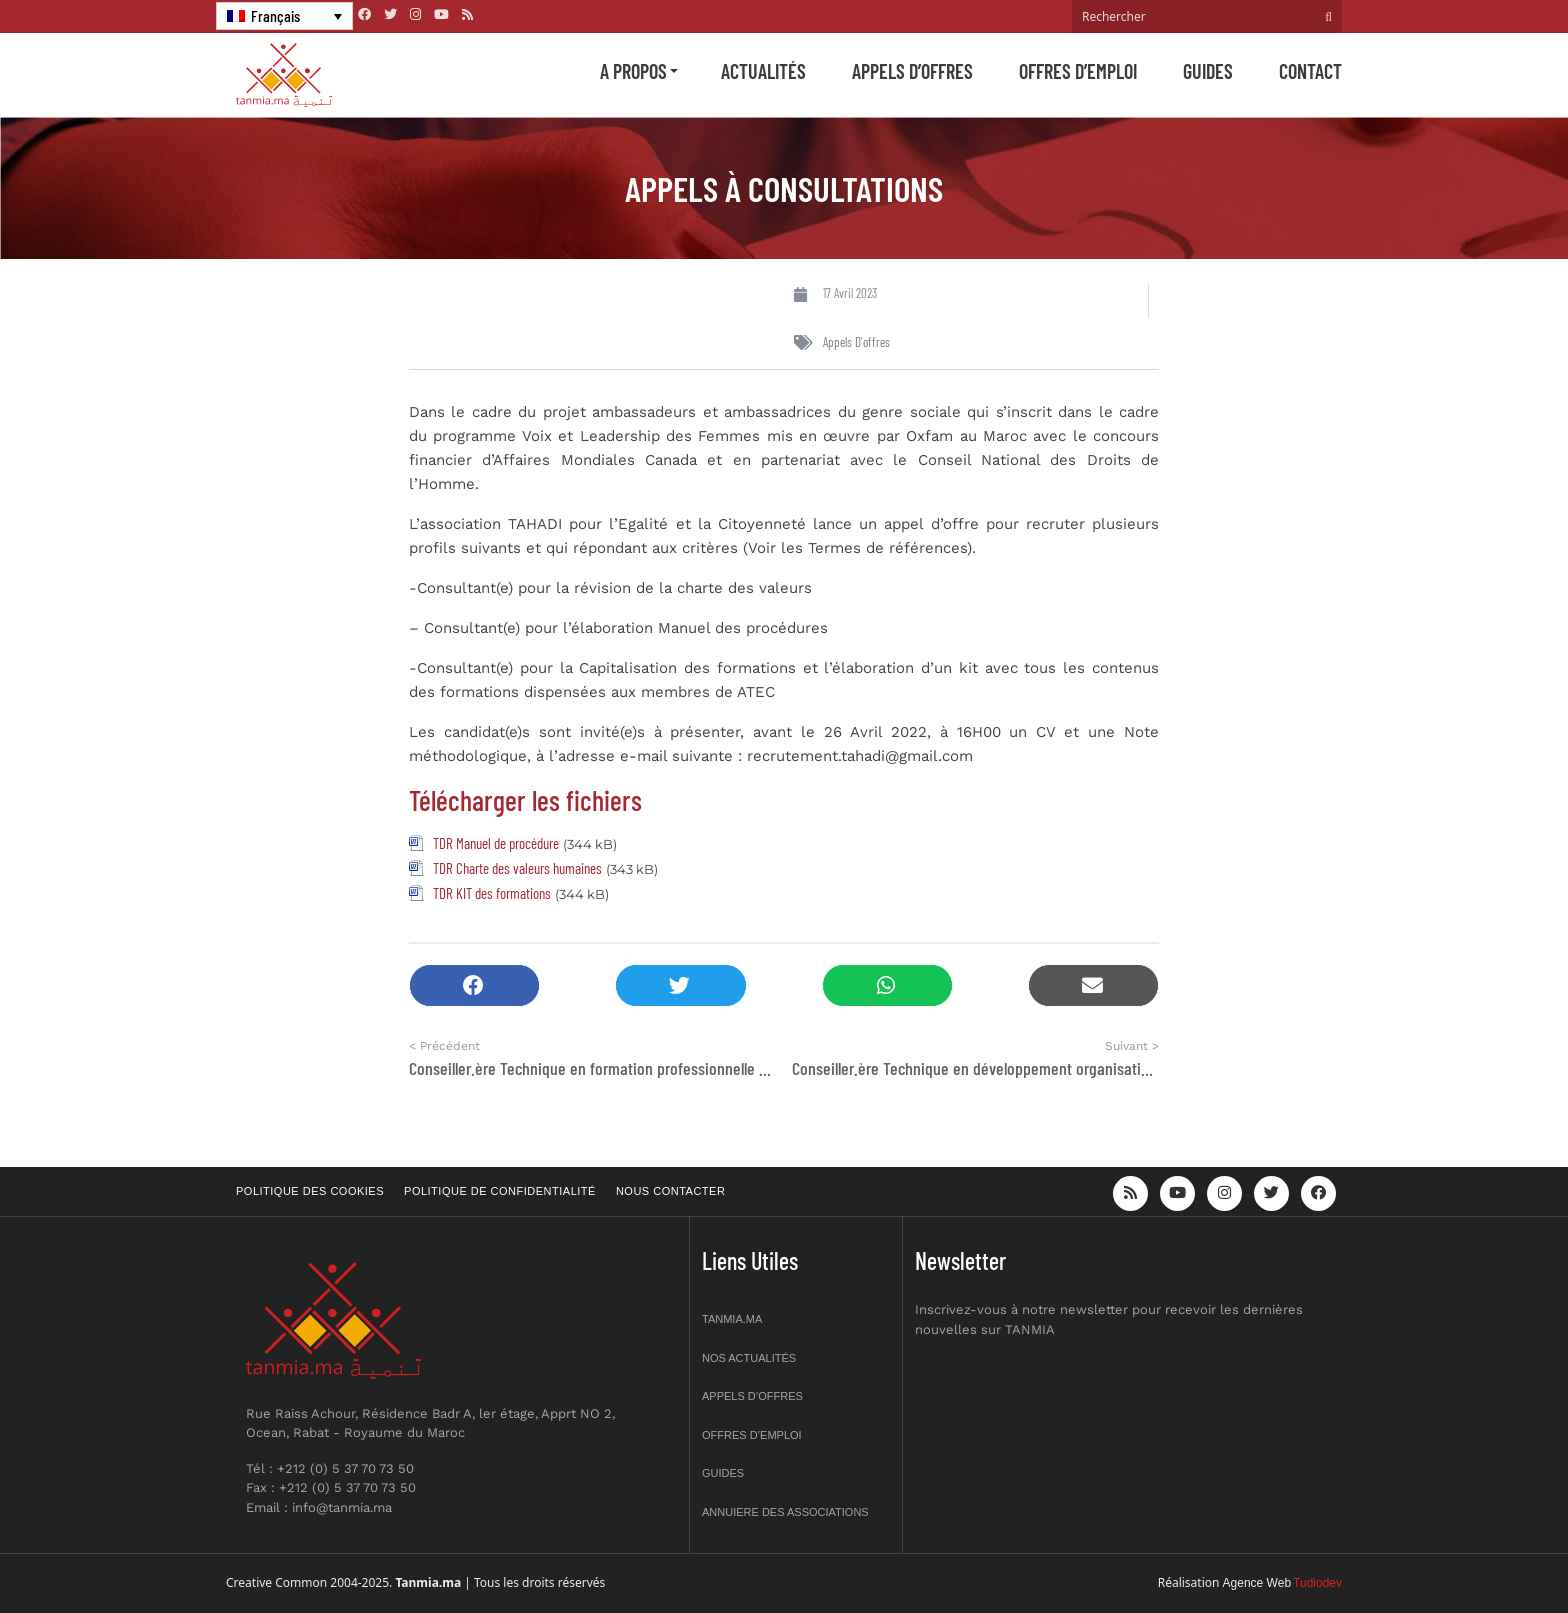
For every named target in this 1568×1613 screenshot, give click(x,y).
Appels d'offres (856, 342)
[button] (474, 985)
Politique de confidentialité (500, 1191)
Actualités (763, 71)
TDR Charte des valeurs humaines (517, 868)
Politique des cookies (310, 1191)
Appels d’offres (912, 71)
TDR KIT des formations (492, 893)
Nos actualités (749, 1358)
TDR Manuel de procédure (496, 843)
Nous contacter (670, 1191)
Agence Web (1257, 1583)
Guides (1208, 71)
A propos (633, 71)
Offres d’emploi (1078, 71)
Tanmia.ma (732, 1319)
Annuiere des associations (785, 1512)
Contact (1310, 71)
